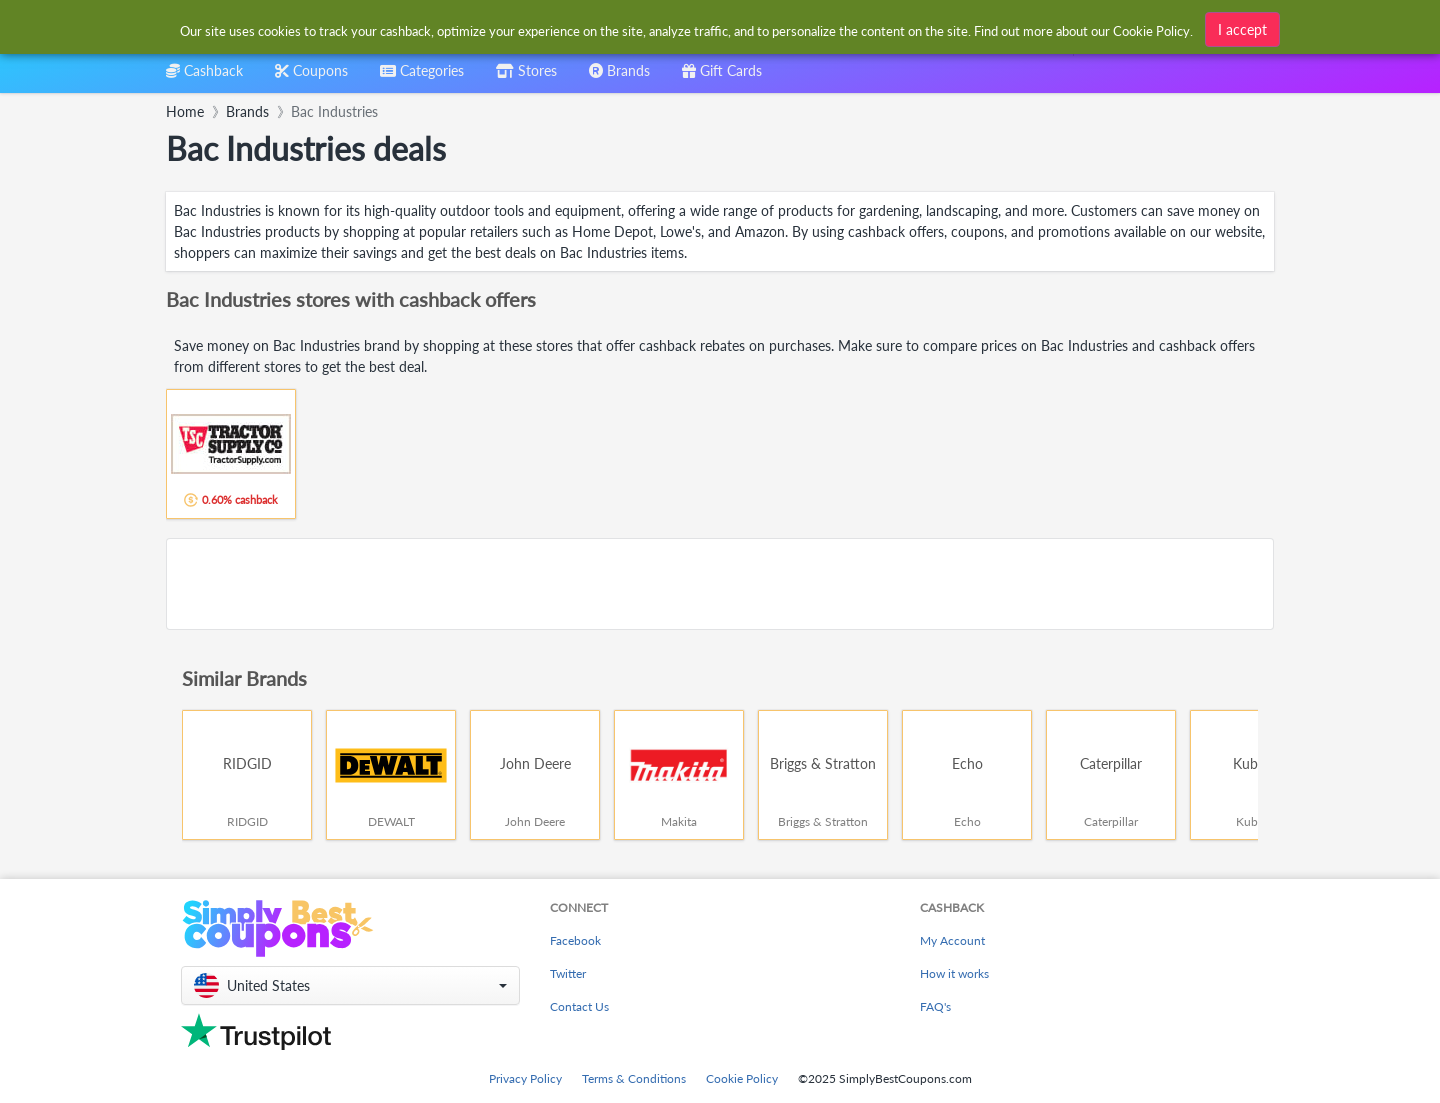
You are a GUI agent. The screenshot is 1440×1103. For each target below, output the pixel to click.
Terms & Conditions (634, 1078)
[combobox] (422, 77)
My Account (952, 940)
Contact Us (579, 1006)
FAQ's (935, 1006)
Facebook (575, 940)
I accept (1242, 29)
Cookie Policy (742, 1078)
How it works (954, 973)
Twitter (568, 973)
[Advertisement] (720, 584)
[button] (350, 985)
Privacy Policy (525, 1078)
